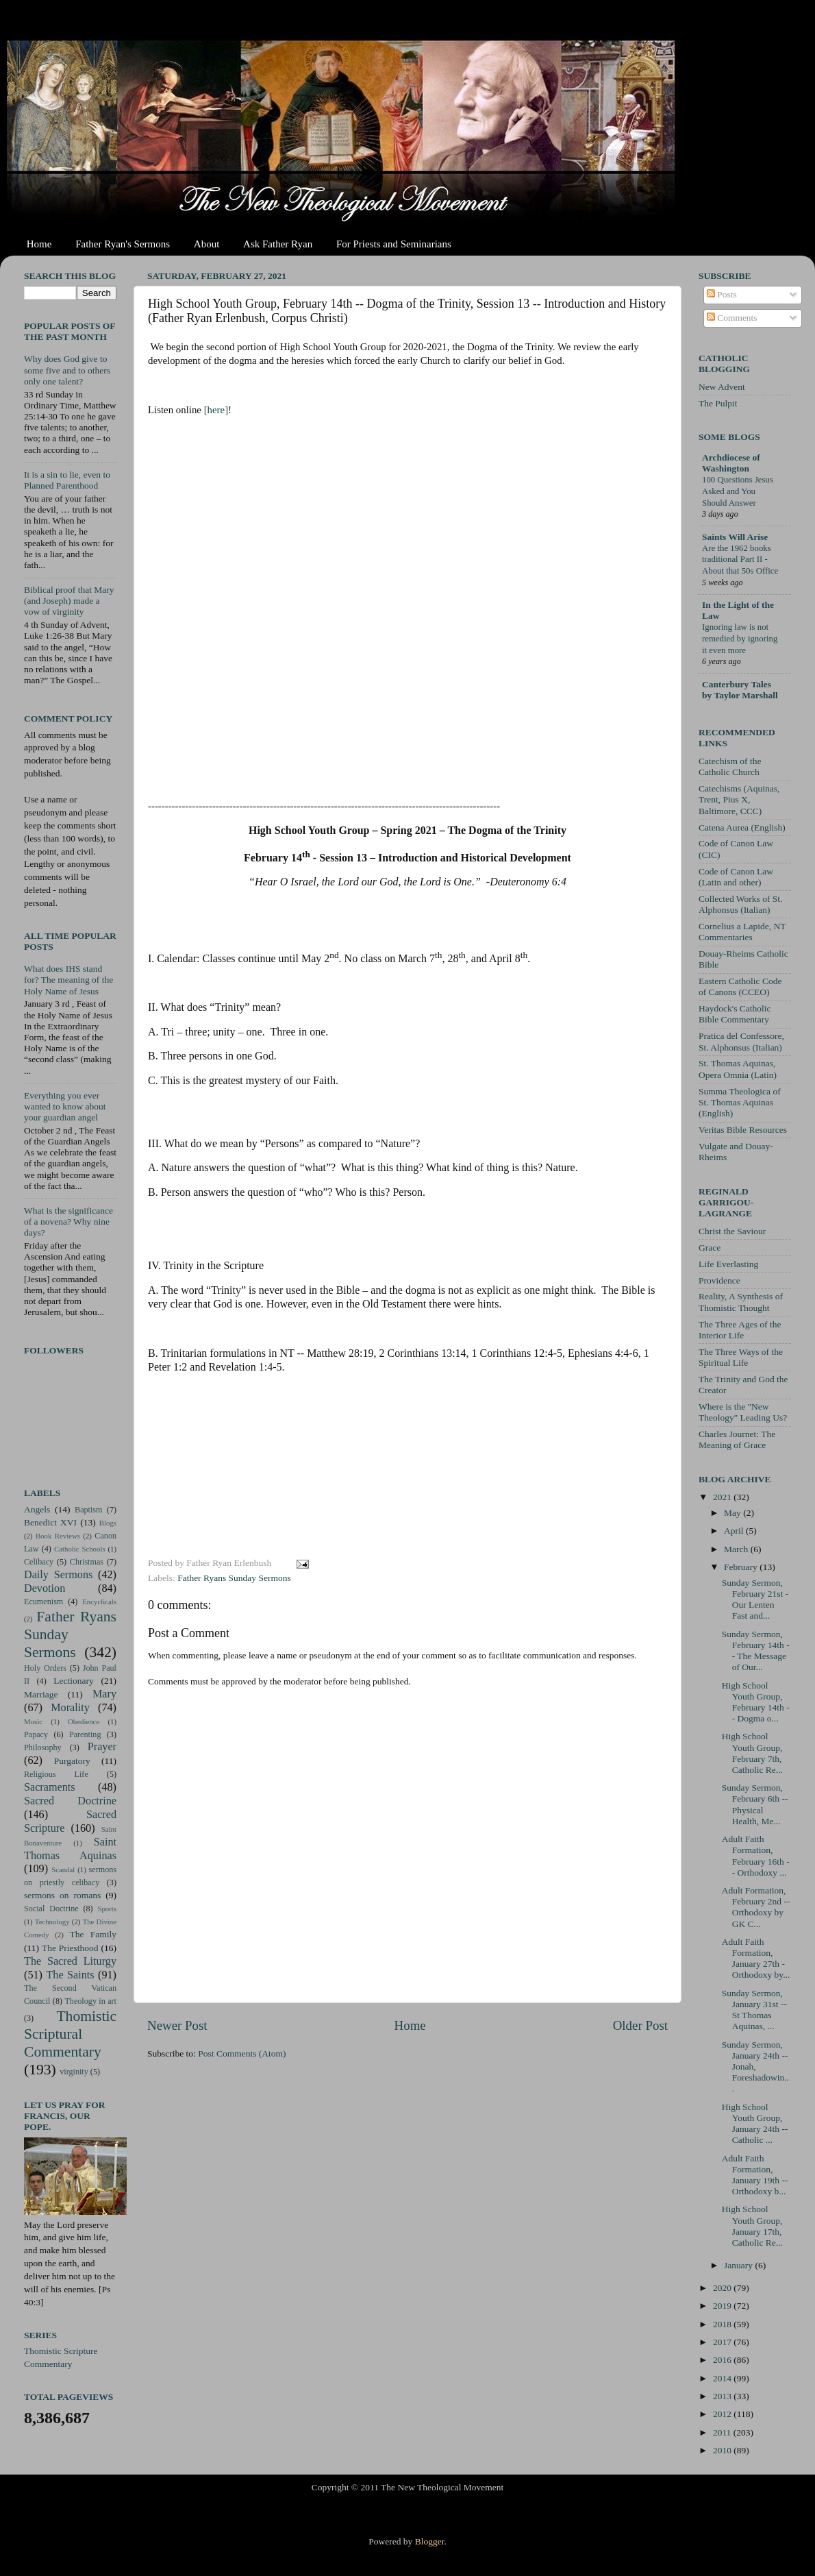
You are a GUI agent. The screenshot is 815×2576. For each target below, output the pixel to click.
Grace (709, 1247)
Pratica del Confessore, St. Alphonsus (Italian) (741, 1041)
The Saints (70, 1975)
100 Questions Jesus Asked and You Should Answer (737, 491)
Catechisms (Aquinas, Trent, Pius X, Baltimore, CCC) (739, 799)
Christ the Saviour (732, 1231)
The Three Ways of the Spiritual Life (741, 1357)
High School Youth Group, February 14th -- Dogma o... (756, 1702)
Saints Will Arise (735, 537)
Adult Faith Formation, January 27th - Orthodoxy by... (756, 1958)
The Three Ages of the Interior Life (740, 1329)
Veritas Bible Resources (743, 1130)
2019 (723, 2306)
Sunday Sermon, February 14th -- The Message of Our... (756, 1651)
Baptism (88, 1509)
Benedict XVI (50, 1522)
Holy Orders (45, 1668)
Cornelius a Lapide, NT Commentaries (742, 931)
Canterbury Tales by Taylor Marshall (740, 689)
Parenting (85, 1734)
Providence (719, 1280)
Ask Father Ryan (277, 243)
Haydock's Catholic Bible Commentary (735, 1014)
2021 (723, 1497)
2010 (723, 2450)
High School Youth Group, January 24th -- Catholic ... (755, 2124)
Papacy (36, 1734)
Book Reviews (58, 1536)
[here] (216, 409)
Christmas (86, 1562)
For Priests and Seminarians (393, 243)
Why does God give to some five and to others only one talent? (67, 370)
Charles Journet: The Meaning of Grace (737, 1439)
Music (33, 1721)
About (207, 243)
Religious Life (56, 1774)
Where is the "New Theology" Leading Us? (743, 1412)
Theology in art (90, 2001)
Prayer (102, 1747)
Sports (106, 1908)
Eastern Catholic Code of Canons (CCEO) (740, 986)
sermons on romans (62, 1895)
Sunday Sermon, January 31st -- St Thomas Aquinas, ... (754, 2010)
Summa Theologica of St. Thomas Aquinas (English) (740, 1102)
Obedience (83, 1721)
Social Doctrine (51, 1908)
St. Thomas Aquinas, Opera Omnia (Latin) (738, 1068)
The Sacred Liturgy (70, 1961)
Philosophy (43, 1747)
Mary (104, 1694)
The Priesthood (70, 1948)
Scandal (63, 1869)
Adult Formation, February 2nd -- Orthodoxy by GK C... (756, 1907)
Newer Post (177, 2025)
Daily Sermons (58, 1575)
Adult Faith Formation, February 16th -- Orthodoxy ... (756, 1856)
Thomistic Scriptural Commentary (70, 2034)
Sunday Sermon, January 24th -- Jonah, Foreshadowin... (755, 2066)
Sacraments (49, 1787)
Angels (37, 1509)
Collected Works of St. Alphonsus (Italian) (740, 904)
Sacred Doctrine (70, 1801)
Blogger (429, 2541)
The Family (92, 1934)
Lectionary (73, 1681)
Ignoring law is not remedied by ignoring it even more (739, 638)
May (733, 1513)
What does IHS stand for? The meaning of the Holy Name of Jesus (68, 980)
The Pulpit (718, 403)
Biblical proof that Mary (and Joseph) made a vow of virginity (69, 601)
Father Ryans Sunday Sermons (234, 1578)
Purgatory (72, 1761)
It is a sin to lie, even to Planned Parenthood (67, 480)
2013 (723, 2396)
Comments (732, 317)
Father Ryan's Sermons (122, 243)
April (735, 1530)
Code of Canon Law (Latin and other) (736, 876)
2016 (723, 2360)
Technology (52, 1921)
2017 (723, 2342)
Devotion (44, 1588)
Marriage (41, 1694)
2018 (723, 2324)
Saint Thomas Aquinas (70, 1849)
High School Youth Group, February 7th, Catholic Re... (752, 1753)
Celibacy (38, 1562)
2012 (723, 2414)
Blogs (107, 1523)
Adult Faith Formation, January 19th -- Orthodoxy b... (755, 2175)
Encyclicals (99, 1601)
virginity (74, 2071)
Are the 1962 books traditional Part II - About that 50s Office (740, 559)
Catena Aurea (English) (742, 827)
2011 (723, 2432)
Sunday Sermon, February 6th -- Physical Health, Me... (755, 1804)
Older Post (640, 2025)
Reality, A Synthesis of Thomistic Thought (741, 1301)
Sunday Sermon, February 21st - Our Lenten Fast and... (755, 1599)
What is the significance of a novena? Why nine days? (68, 1221)
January (739, 2265)
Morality (70, 1708)
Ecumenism (43, 1601)
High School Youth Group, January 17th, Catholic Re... (752, 2226)
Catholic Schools (79, 1549)
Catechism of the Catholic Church (730, 766)
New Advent (722, 387)
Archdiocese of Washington (731, 463)
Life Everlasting (728, 1264)
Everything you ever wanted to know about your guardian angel (65, 1106)
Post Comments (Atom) (242, 2053)
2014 (723, 2378)
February (742, 1567)
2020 (723, 2288)
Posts (722, 294)
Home (39, 243)
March (737, 1549)
